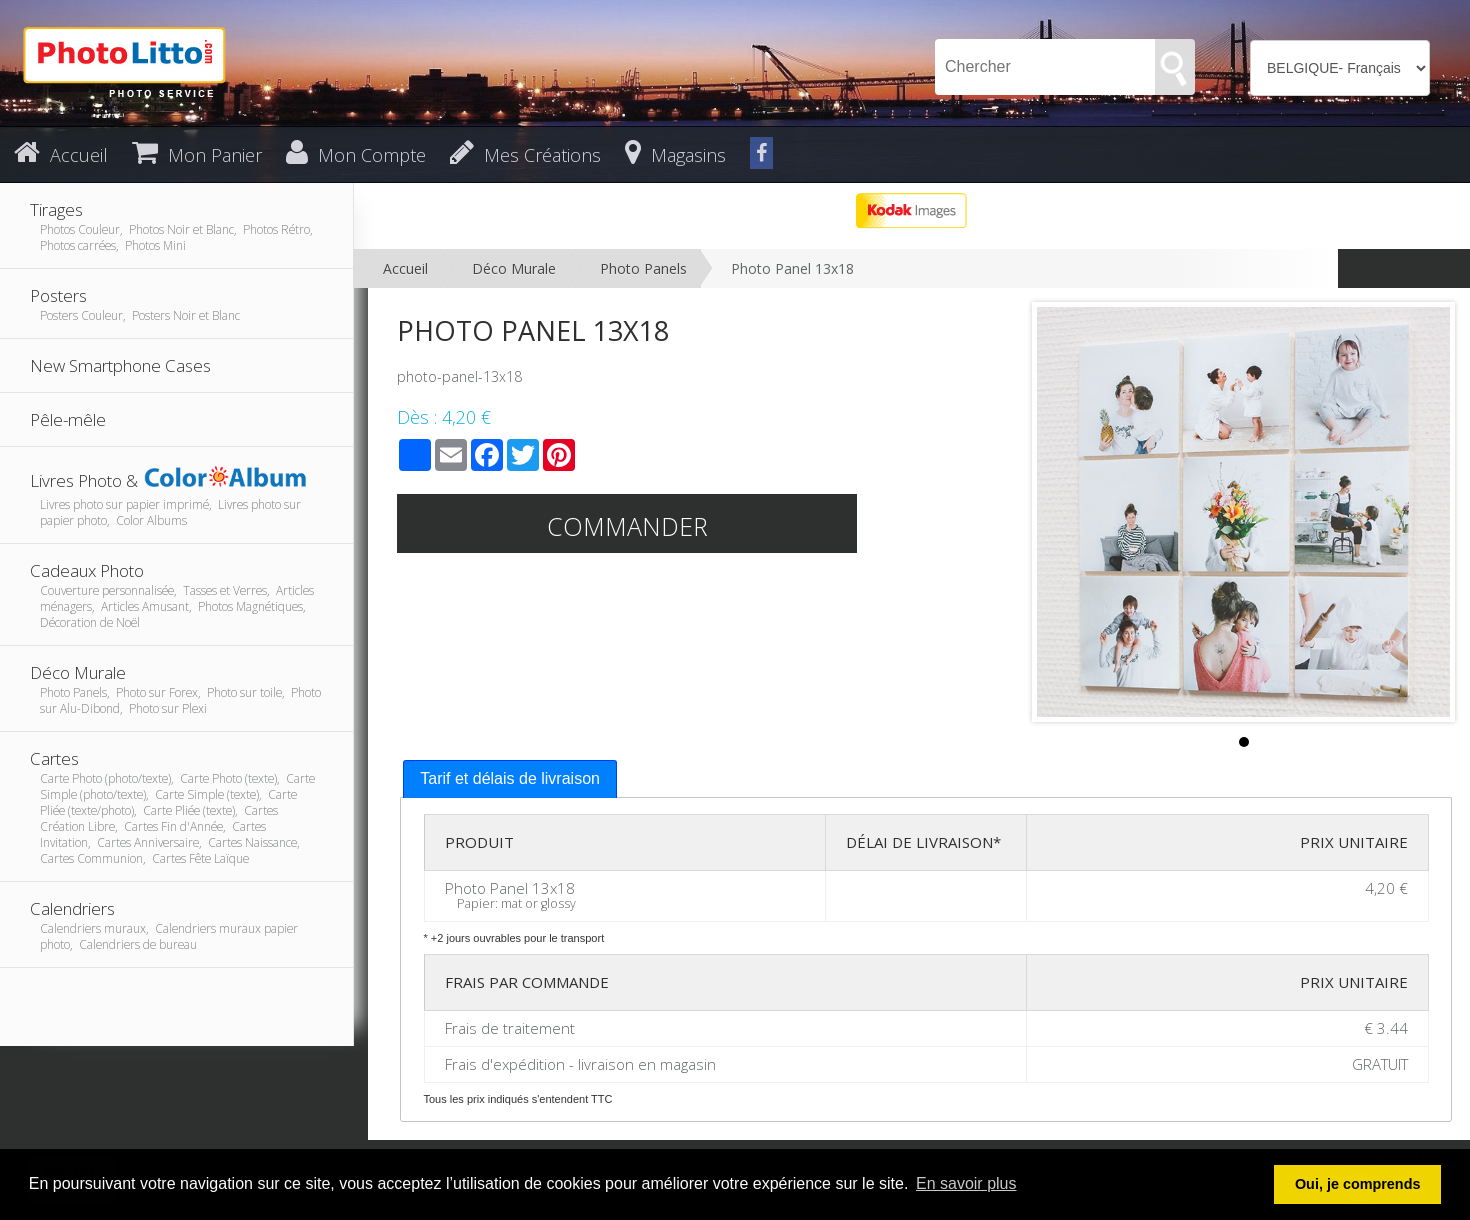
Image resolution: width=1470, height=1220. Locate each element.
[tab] (510, 779)
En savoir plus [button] (966, 1183)
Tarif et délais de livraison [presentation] (510, 778)
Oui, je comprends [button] (1358, 1184)
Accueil (405, 268)
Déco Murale (514, 268)
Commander (627, 526)
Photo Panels (643, 268)
